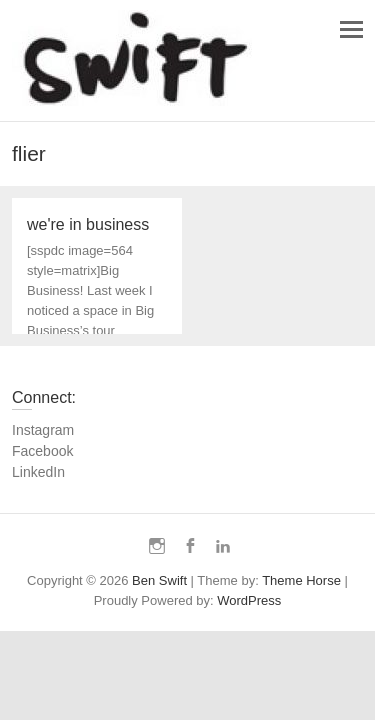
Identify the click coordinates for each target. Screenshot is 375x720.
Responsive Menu (351, 29)
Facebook (42, 451)
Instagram (43, 430)
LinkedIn (38, 472)
